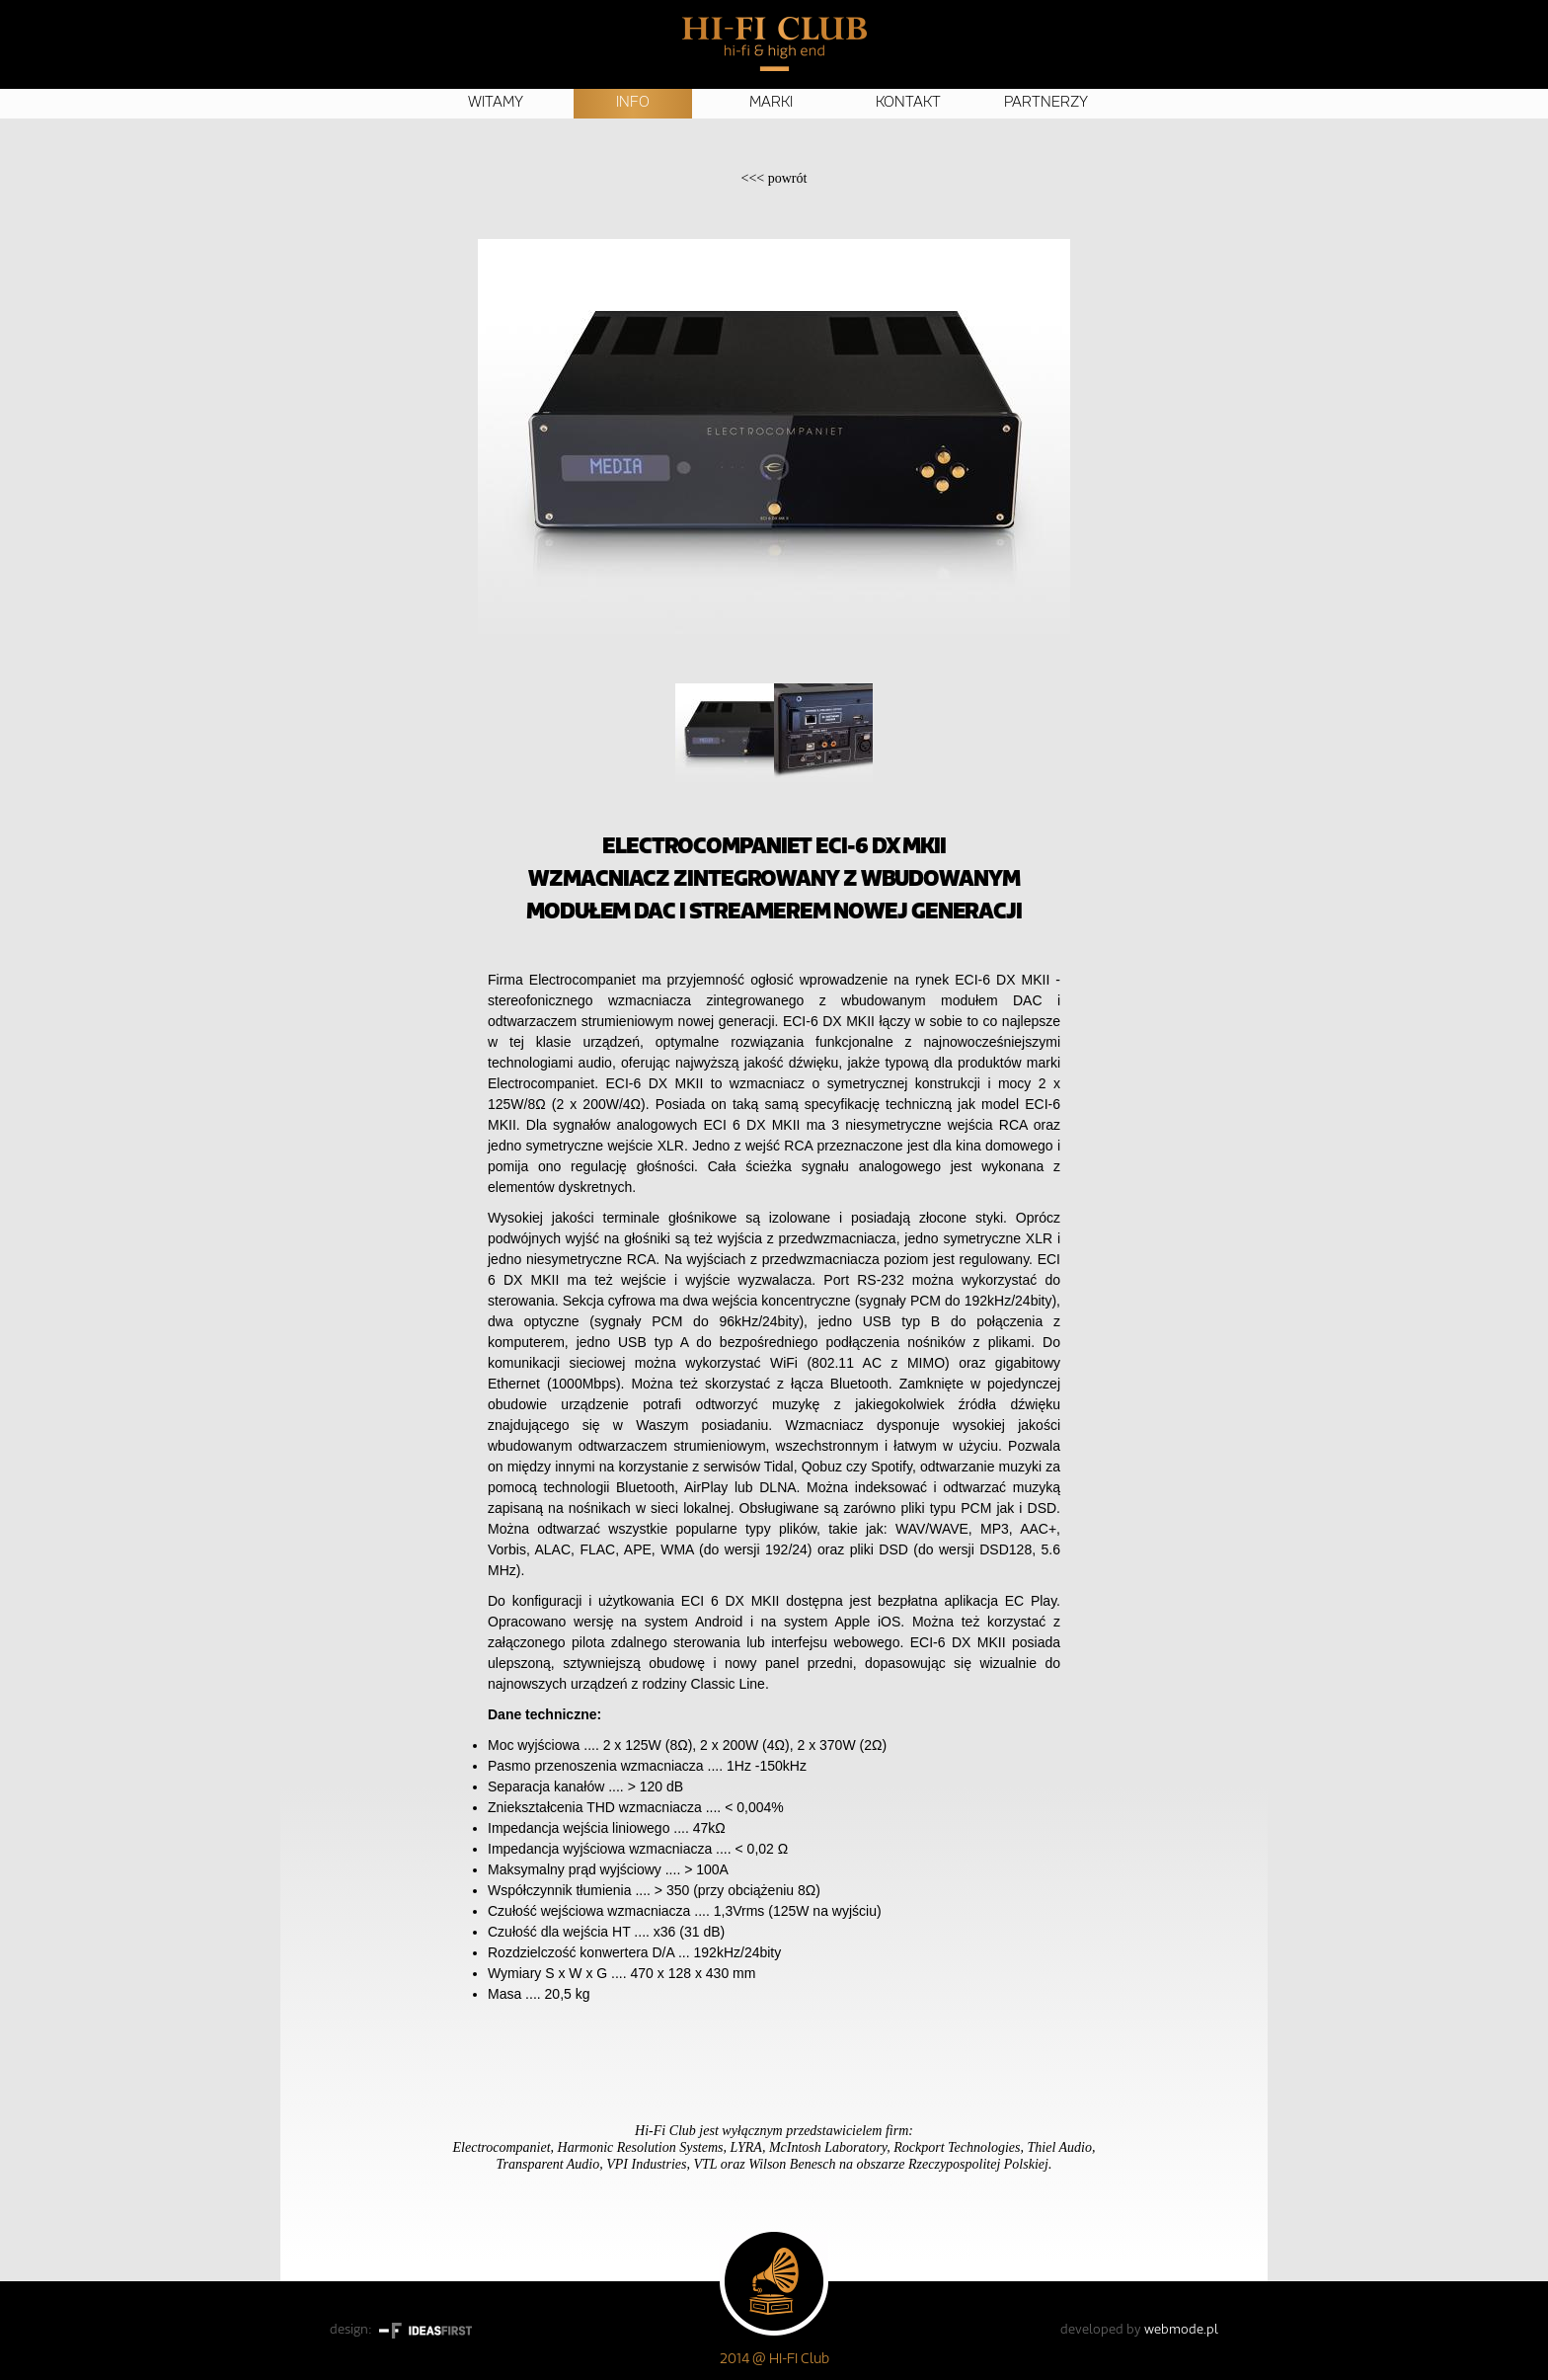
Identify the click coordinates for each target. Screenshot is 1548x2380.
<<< (774, 178)
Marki (771, 103)
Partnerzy (1046, 103)
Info (633, 103)
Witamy (495, 103)
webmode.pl (1181, 2330)
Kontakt (908, 103)
